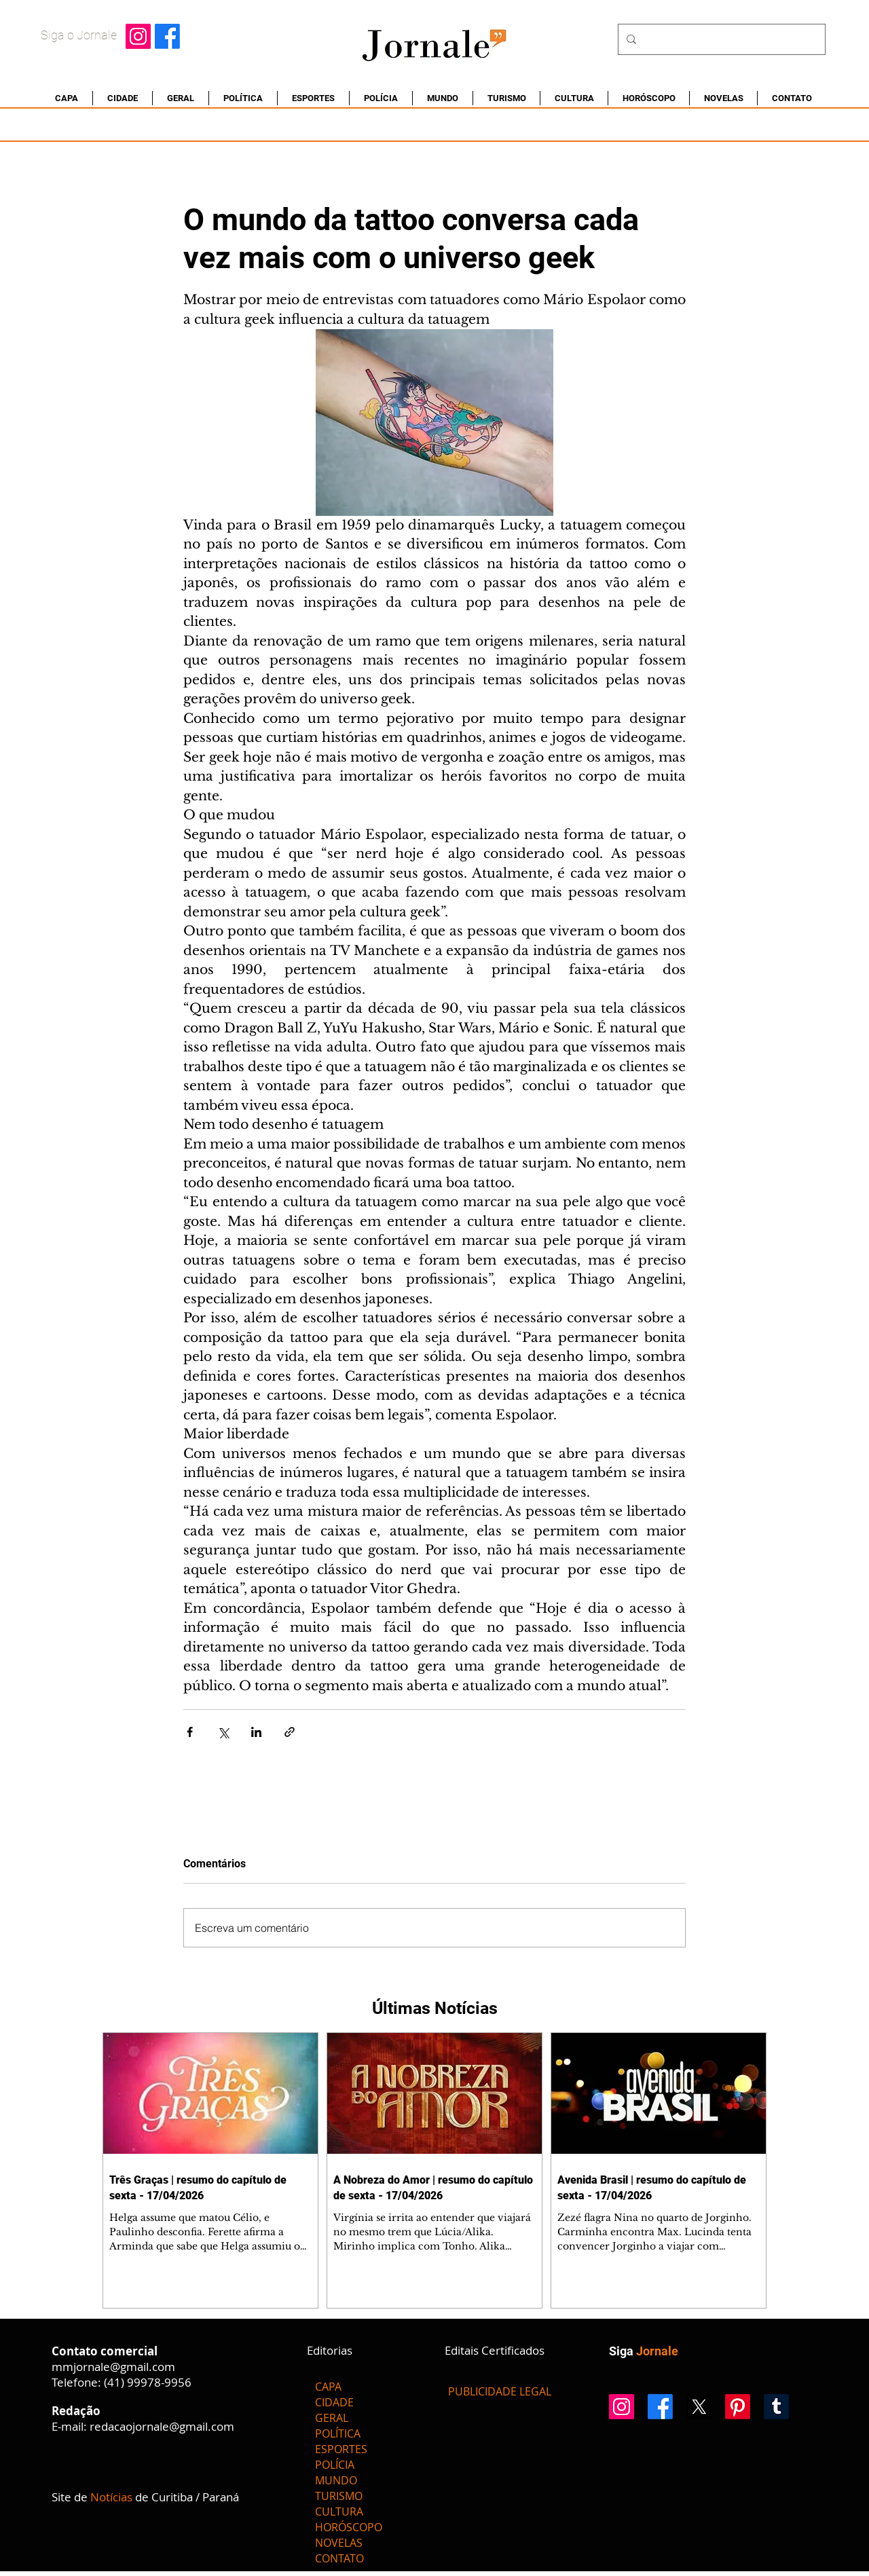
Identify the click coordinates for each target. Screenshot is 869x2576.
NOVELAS (339, 2542)
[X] (698, 2406)
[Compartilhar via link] (289, 1731)
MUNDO (336, 2480)
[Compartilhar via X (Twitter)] (223, 1731)
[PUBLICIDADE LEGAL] (499, 2391)
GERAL (331, 2417)
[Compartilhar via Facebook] (189, 1731)
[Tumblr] (776, 2406)
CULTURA (339, 2511)
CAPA (328, 2386)
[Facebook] (167, 36)
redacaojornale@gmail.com (162, 2426)
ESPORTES (341, 2449)
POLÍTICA (337, 2433)
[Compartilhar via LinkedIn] (256, 1731)
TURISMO (339, 2495)
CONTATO (339, 2558)
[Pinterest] (737, 2406)
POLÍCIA (334, 2464)
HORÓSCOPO (348, 2527)
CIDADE (334, 2402)
